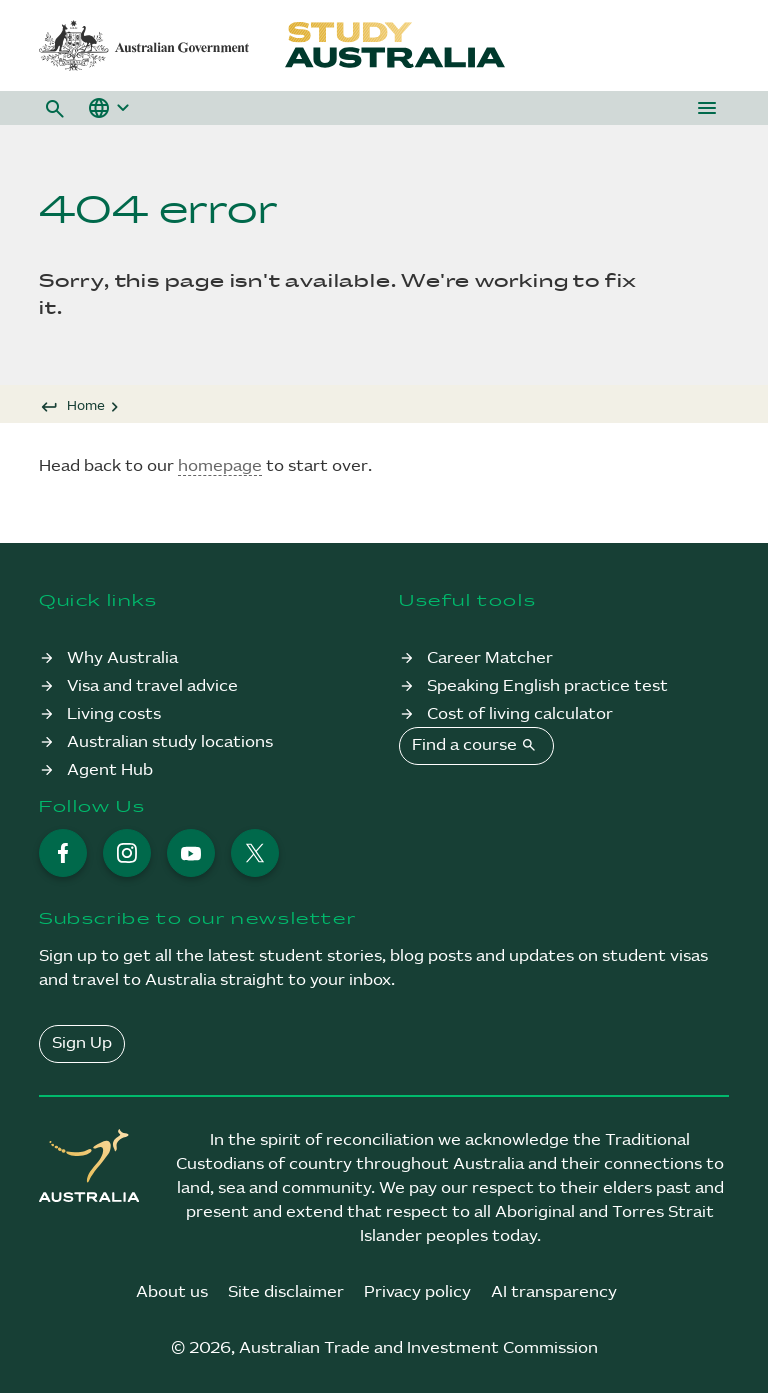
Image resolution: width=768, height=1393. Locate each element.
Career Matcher (490, 658)
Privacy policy (417, 1292)
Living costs (114, 714)
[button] (55, 108)
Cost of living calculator (520, 714)
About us (172, 1292)
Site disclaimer (286, 1292)
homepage (220, 466)
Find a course (476, 745)
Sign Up (82, 1043)
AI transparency (554, 1292)
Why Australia (122, 658)
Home (86, 406)
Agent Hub (110, 770)
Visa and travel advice (152, 686)
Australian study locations (170, 742)
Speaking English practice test (547, 686)
